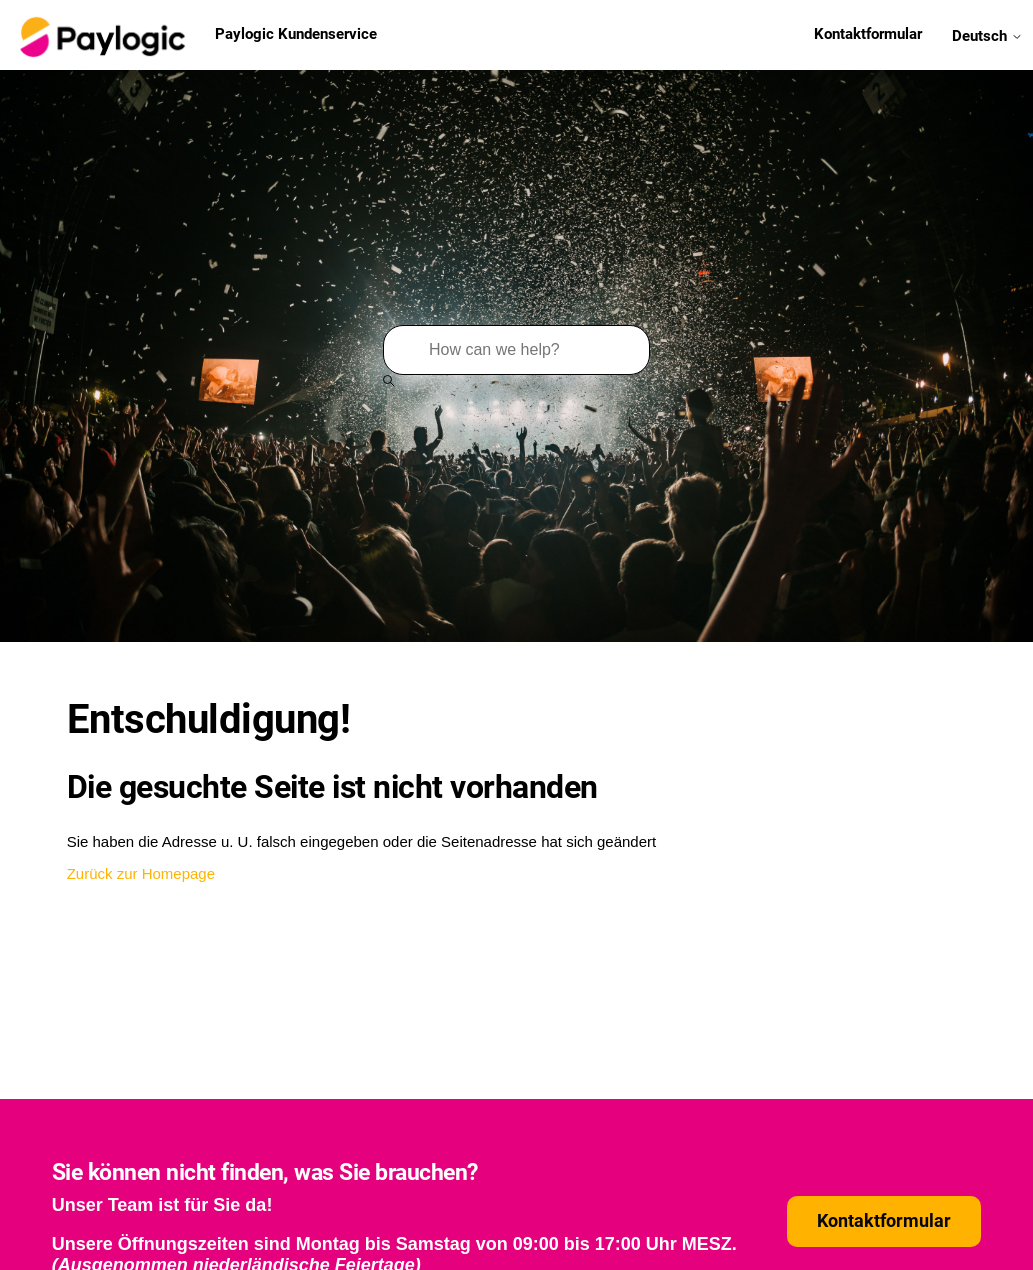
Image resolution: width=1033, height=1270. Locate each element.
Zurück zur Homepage (141, 873)
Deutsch (987, 35)
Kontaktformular (868, 34)
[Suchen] (516, 350)
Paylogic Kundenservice (196, 35)
